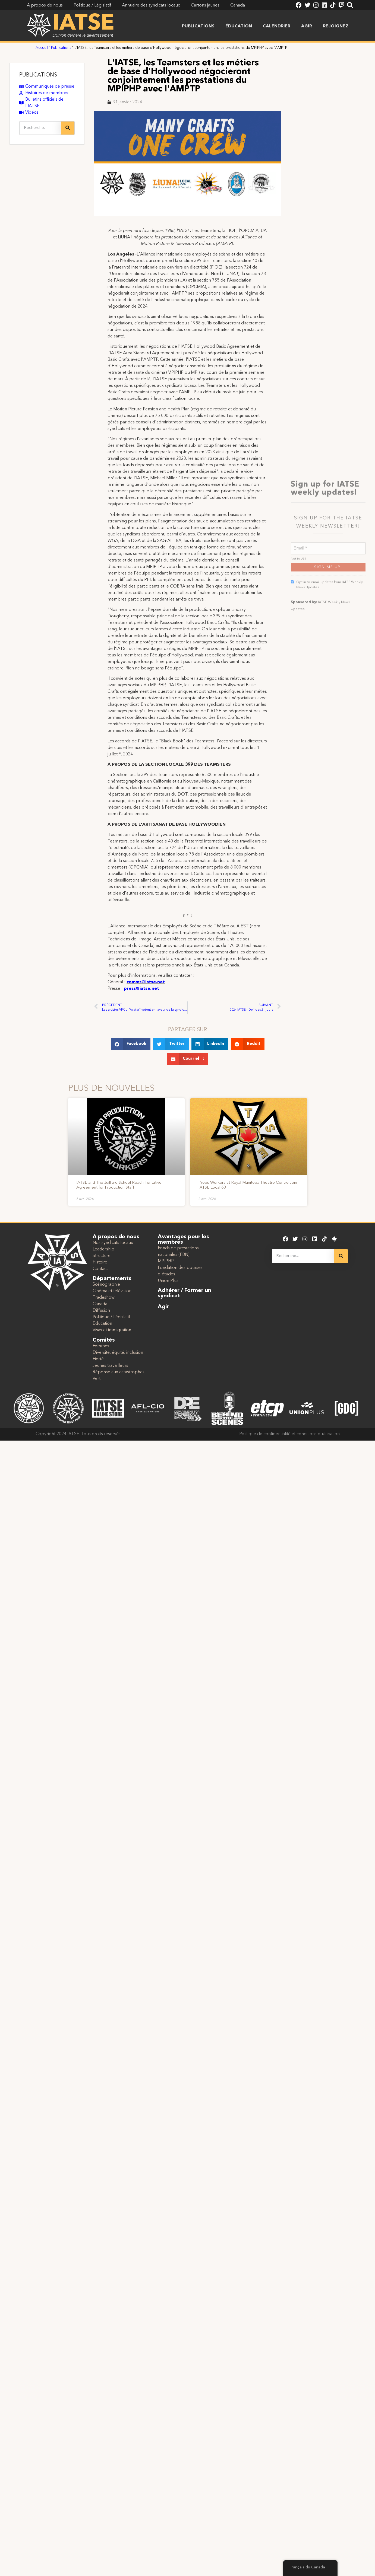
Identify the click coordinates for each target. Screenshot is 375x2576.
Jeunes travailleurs (110, 1366)
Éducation (238, 26)
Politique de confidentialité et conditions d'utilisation (289, 1434)
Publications (198, 26)
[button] (131, 1044)
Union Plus (168, 1281)
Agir (306, 26)
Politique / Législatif (111, 1317)
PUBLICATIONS (38, 75)
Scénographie (106, 1284)
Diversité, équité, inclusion (118, 1353)
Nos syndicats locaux (113, 1243)
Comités (104, 1340)
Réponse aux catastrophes (118, 1372)
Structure (102, 1256)
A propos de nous (116, 1237)
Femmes (101, 1346)
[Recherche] (67, 128)
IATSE (83, 24)
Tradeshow (104, 1297)
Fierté (98, 1359)
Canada (100, 1304)
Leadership (103, 1249)
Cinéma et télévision (112, 1291)
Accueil (42, 48)
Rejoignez (335, 26)
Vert (96, 1379)
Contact (100, 1269)
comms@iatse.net (146, 982)
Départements (112, 1278)
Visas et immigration (112, 1330)
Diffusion (101, 1310)
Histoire (100, 1262)
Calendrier (276, 26)
